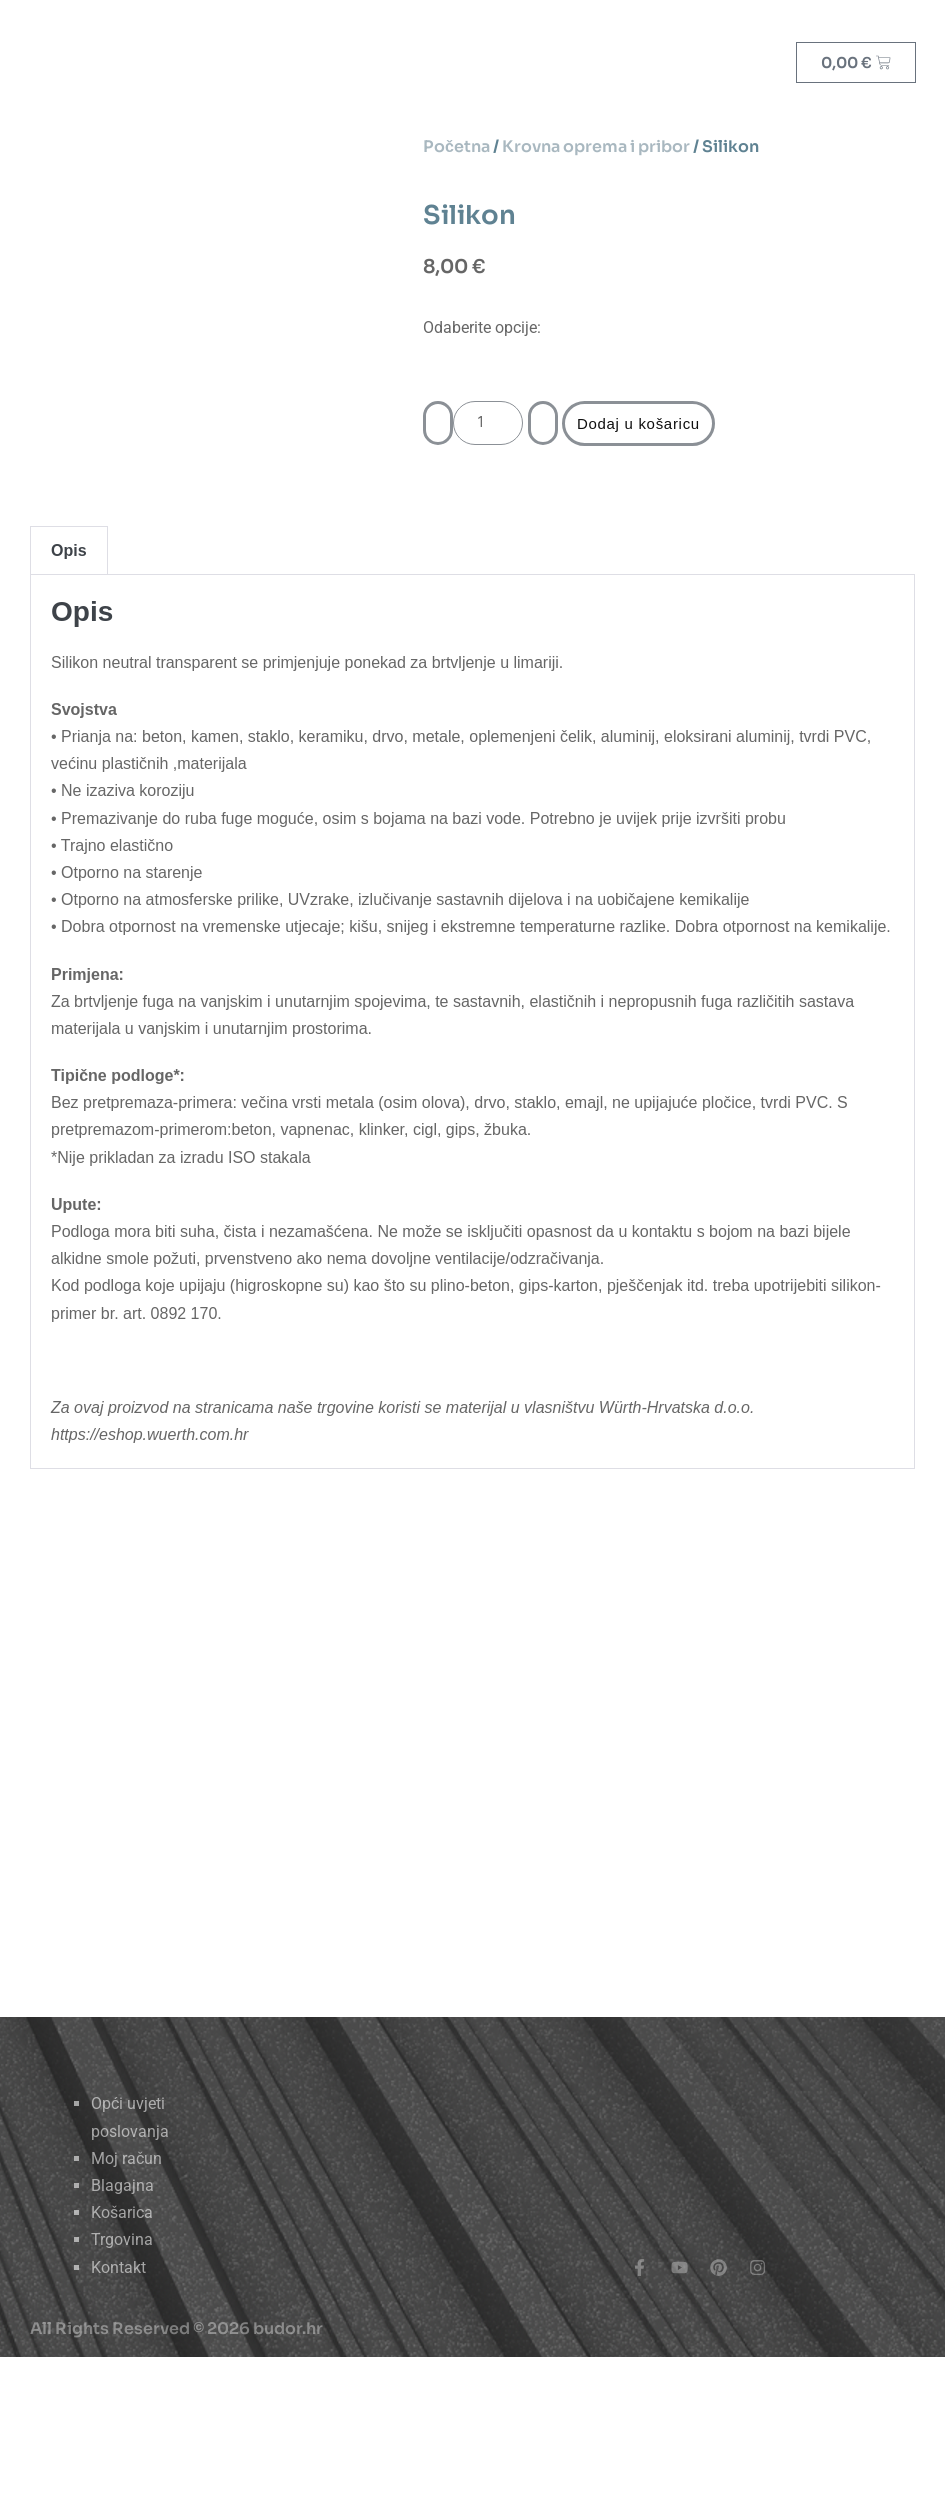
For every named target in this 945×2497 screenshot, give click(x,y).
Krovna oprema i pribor (596, 146)
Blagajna (122, 2185)
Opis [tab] (69, 550)
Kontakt (118, 2267)
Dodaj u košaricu (638, 423)
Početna (456, 146)
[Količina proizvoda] (488, 423)
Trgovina (122, 2239)
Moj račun (126, 2158)
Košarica (122, 2212)
